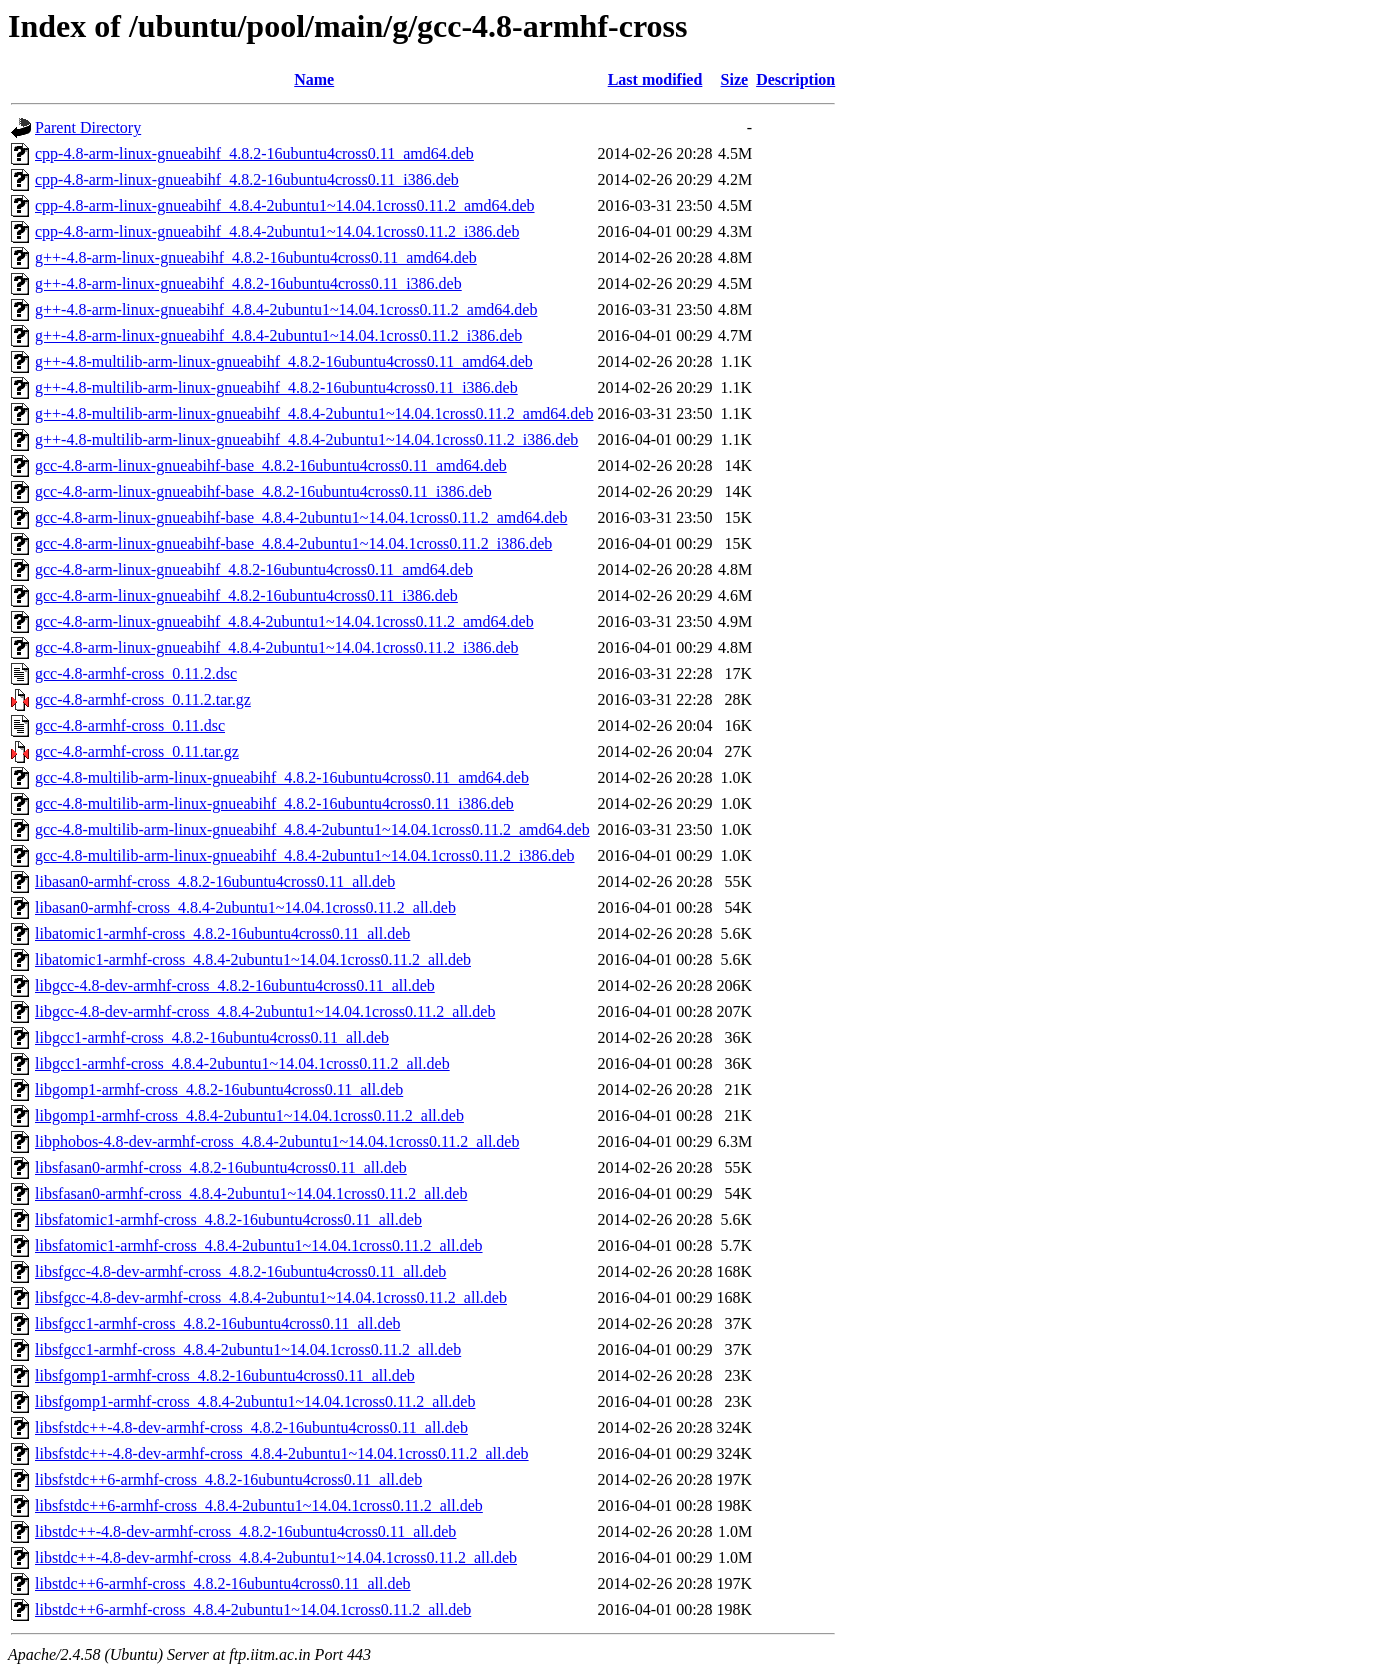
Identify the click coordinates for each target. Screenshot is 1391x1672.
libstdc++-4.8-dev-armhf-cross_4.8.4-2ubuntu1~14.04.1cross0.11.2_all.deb (276, 1557)
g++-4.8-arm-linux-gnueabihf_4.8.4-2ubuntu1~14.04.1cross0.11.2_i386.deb (278, 335)
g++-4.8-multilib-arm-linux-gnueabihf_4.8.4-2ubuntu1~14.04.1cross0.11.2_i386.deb (306, 439)
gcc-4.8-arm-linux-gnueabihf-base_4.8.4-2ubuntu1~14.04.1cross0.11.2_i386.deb (293, 543)
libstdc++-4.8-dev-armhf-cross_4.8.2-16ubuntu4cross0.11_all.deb (245, 1531)
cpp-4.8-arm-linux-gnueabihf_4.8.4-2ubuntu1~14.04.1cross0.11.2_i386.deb (277, 231)
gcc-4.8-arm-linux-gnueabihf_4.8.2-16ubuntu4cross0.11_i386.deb (246, 595)
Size (735, 79)
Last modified (655, 79)
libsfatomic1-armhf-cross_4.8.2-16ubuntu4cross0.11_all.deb (228, 1219)
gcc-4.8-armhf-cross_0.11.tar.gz (137, 751)
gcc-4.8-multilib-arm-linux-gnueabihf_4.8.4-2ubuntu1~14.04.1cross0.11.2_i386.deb (305, 855)
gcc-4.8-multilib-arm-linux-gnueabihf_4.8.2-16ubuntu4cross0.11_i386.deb (274, 803)
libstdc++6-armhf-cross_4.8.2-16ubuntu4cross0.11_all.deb (223, 1583)
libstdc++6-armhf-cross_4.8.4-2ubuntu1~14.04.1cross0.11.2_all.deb (253, 1609)
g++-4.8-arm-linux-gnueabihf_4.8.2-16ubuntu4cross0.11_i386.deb (248, 283)
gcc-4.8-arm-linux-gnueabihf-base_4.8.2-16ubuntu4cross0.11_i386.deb (263, 491)
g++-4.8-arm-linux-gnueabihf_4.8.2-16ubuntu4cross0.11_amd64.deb (256, 257)
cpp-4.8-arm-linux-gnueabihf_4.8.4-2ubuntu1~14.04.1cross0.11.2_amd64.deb (285, 205)
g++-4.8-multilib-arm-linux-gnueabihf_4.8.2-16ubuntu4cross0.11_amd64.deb (284, 361)
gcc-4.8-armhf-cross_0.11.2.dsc (136, 673)
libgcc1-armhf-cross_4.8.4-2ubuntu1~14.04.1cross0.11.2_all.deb (242, 1063)
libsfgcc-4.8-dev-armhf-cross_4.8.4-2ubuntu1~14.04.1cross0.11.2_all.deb (271, 1297)
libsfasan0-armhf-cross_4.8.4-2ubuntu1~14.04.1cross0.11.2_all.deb (251, 1193)
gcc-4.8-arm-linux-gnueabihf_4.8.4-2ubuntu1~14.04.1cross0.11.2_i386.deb (277, 647)
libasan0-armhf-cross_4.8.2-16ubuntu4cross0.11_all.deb (215, 881)
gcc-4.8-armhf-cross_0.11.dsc (130, 725)
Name (314, 79)
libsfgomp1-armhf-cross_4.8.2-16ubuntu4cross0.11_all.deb (225, 1375)
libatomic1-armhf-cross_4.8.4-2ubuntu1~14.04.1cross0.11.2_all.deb (253, 959)
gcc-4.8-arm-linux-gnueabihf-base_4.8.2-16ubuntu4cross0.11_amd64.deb (271, 465)
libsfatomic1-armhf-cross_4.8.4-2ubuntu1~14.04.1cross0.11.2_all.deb (259, 1245)
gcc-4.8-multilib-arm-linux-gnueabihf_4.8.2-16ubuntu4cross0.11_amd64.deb (282, 777)
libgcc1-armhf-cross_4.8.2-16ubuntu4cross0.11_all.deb (212, 1037)
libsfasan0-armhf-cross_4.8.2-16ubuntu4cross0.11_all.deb (221, 1167)
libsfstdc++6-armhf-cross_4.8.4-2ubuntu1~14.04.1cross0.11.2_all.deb (259, 1505)
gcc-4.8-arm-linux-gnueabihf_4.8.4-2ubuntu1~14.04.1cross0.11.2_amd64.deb (284, 621)
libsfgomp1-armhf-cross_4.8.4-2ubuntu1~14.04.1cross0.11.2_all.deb (255, 1401)
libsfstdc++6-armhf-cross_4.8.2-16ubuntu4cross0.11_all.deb (228, 1479)
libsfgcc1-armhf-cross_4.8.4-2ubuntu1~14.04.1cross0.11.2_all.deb (248, 1349)
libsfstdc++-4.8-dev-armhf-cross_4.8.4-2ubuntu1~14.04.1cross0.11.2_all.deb (282, 1453)
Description (795, 79)
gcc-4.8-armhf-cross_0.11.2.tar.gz (143, 699)
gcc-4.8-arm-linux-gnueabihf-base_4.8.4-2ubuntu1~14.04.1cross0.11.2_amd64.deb (301, 517)
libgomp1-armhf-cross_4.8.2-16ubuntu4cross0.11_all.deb (219, 1089)
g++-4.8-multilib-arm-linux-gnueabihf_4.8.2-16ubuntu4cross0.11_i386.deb (276, 387)
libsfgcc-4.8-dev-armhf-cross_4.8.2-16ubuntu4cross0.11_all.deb (240, 1271)
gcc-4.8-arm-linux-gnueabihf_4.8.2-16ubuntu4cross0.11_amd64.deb (254, 569)
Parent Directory (88, 127)
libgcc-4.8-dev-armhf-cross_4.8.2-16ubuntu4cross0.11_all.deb (235, 985)
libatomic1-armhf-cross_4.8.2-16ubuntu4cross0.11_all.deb (222, 933)
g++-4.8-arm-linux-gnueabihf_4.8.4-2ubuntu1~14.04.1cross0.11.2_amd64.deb (286, 309)
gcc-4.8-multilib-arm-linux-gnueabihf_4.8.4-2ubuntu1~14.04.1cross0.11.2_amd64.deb (312, 829)
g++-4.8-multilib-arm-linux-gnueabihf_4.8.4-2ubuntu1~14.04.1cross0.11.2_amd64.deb (314, 413)
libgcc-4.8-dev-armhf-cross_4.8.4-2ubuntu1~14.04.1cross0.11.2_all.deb (265, 1011)
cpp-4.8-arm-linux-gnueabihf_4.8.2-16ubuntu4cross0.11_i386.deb (247, 179)
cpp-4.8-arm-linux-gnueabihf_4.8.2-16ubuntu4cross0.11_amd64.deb (254, 153)
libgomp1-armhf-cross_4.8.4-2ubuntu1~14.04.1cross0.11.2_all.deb (249, 1115)
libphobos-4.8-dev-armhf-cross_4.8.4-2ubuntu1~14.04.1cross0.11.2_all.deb (277, 1141)
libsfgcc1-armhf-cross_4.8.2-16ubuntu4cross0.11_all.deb (218, 1323)
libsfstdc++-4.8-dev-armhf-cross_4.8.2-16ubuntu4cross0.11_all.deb (251, 1427)
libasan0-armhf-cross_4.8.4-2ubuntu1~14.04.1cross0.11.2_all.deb (245, 907)
